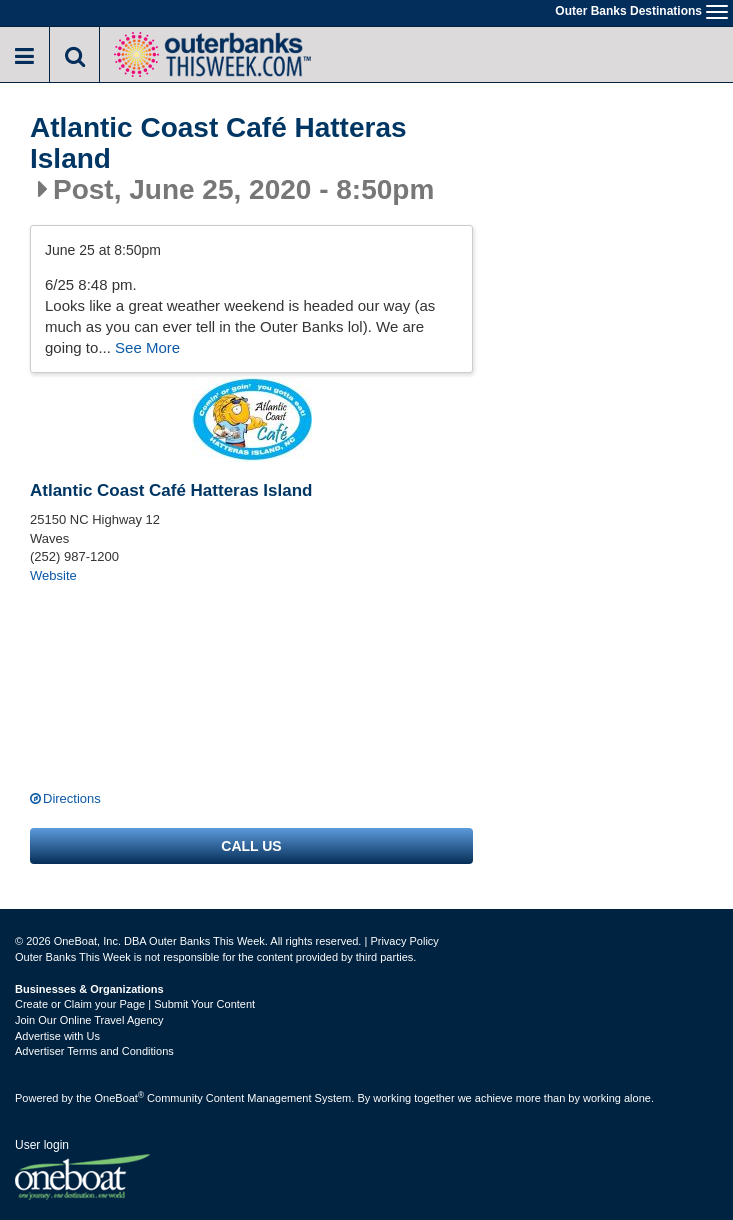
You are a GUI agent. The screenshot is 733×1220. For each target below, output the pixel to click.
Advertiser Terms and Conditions (94, 1051)
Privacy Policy (404, 941)
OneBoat (120, 1098)
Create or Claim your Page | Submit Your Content (135, 1004)
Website (53, 575)
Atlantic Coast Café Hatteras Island (218, 143)
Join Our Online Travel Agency (89, 1020)
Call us (251, 846)
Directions (72, 798)
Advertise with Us (57, 1036)
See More (147, 347)
